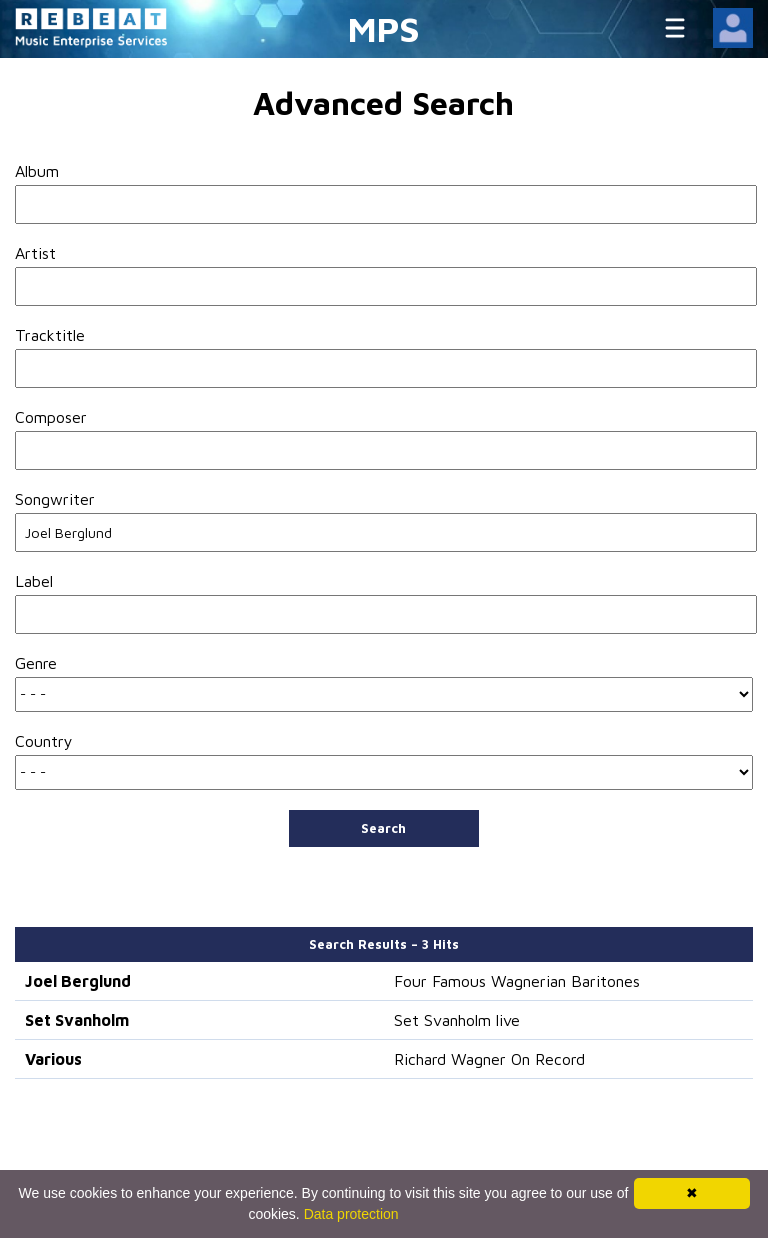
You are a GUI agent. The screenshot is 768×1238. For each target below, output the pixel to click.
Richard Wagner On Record (489, 1059)
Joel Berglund (78, 981)
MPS (384, 28)
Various (53, 1059)
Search (383, 828)
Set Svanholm (77, 1020)
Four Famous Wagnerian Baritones (517, 981)
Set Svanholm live (457, 1020)
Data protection (351, 1214)
